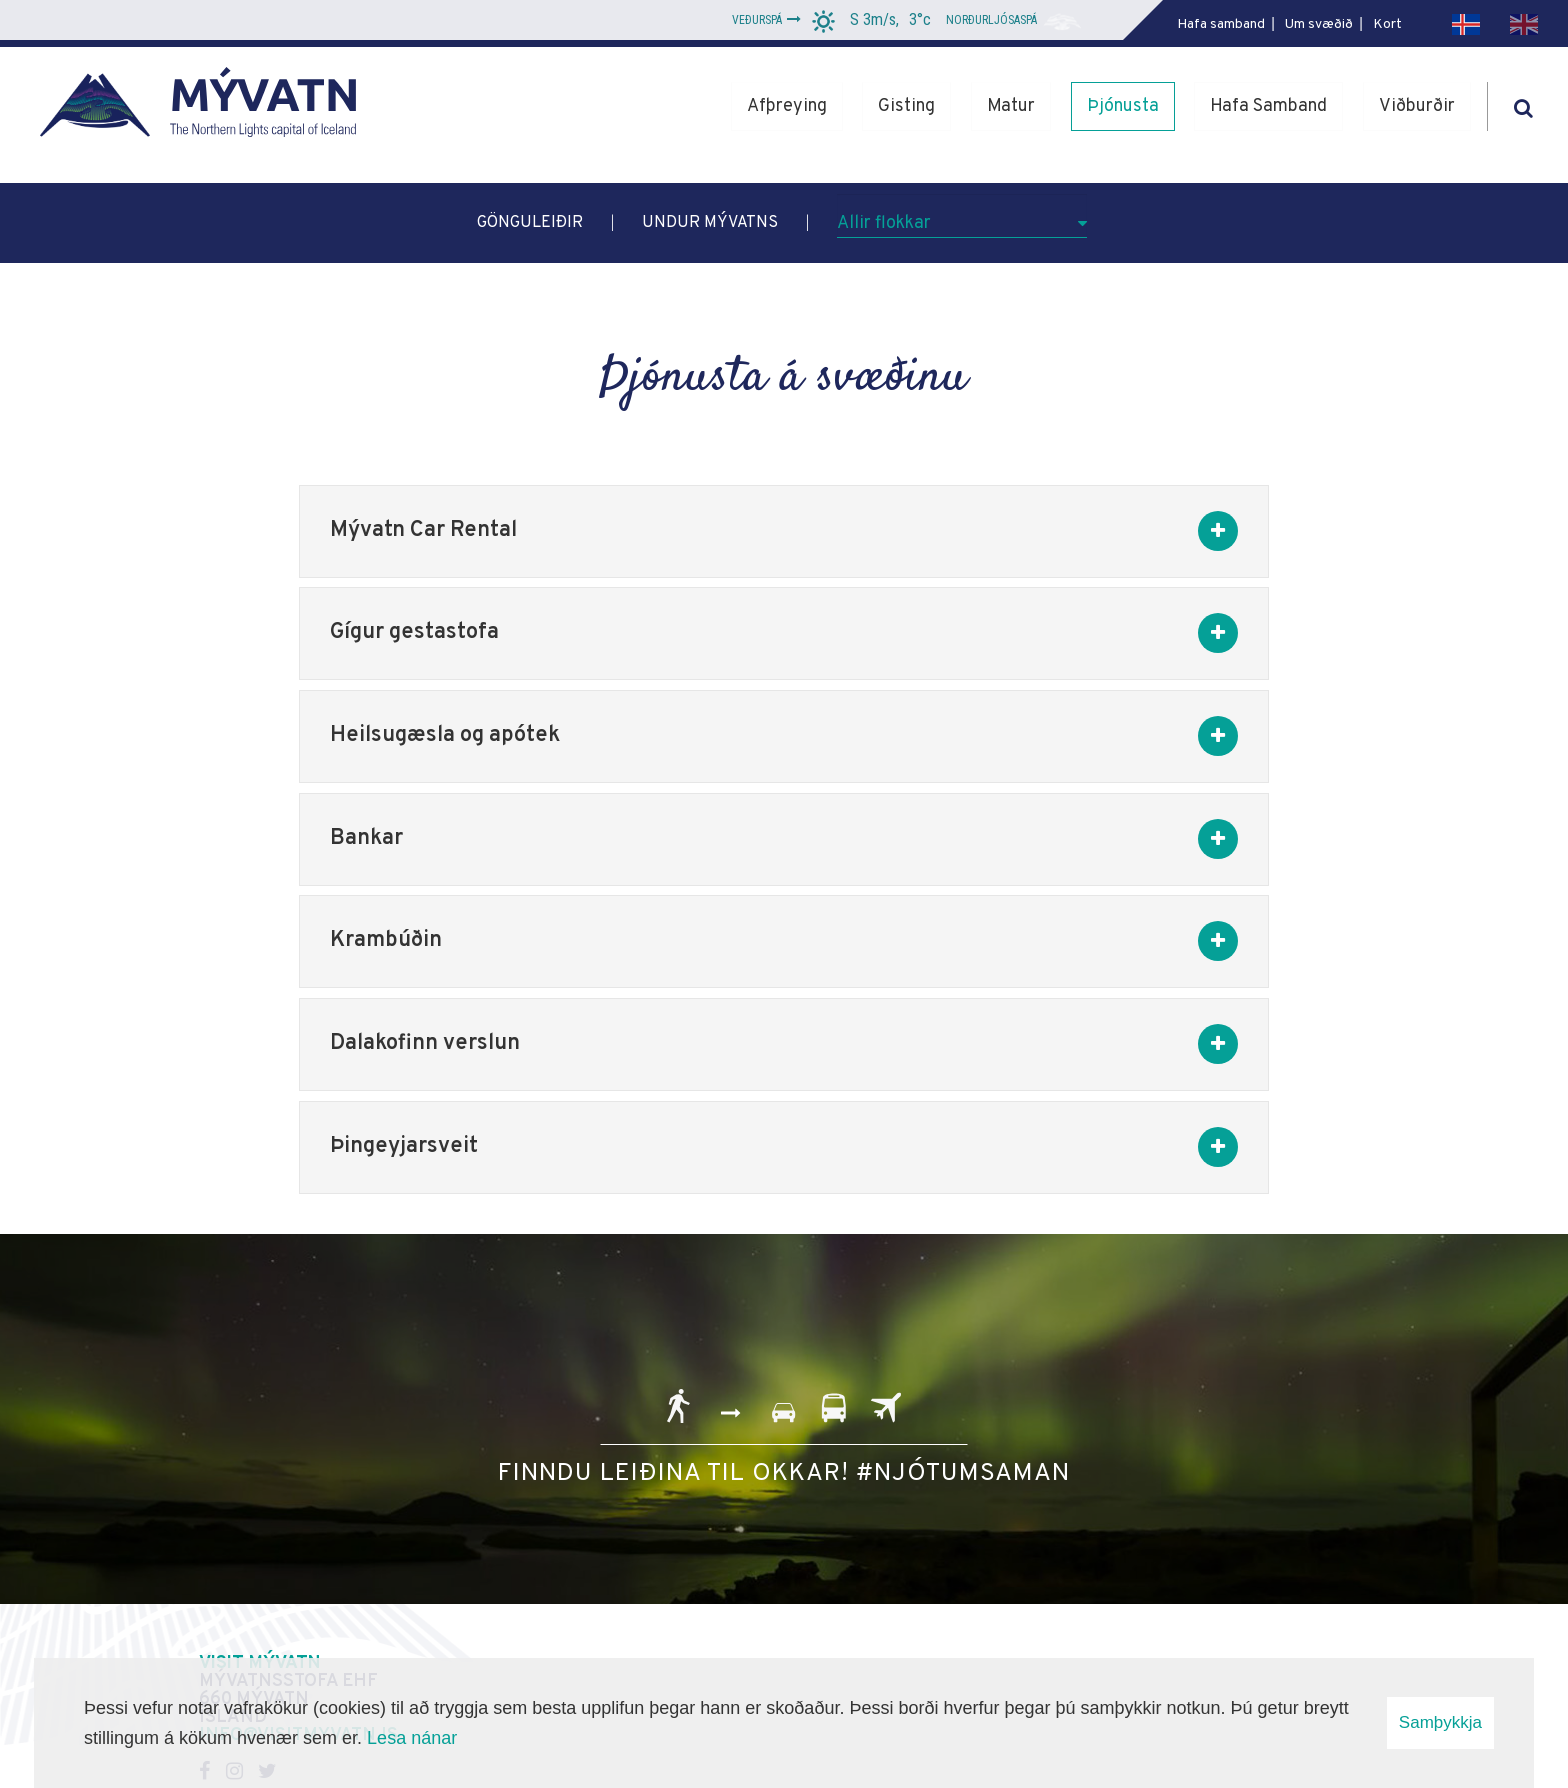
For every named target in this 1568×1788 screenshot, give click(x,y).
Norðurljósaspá (991, 20)
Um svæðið (1319, 24)
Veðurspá (757, 20)
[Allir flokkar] (962, 216)
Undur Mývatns (710, 223)
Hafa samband (1221, 24)
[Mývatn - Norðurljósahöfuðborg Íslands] (205, 106)
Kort (1387, 24)
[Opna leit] (1523, 104)
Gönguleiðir (530, 223)
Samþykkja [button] (1440, 1722)
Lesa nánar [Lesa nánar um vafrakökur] (412, 1738)
